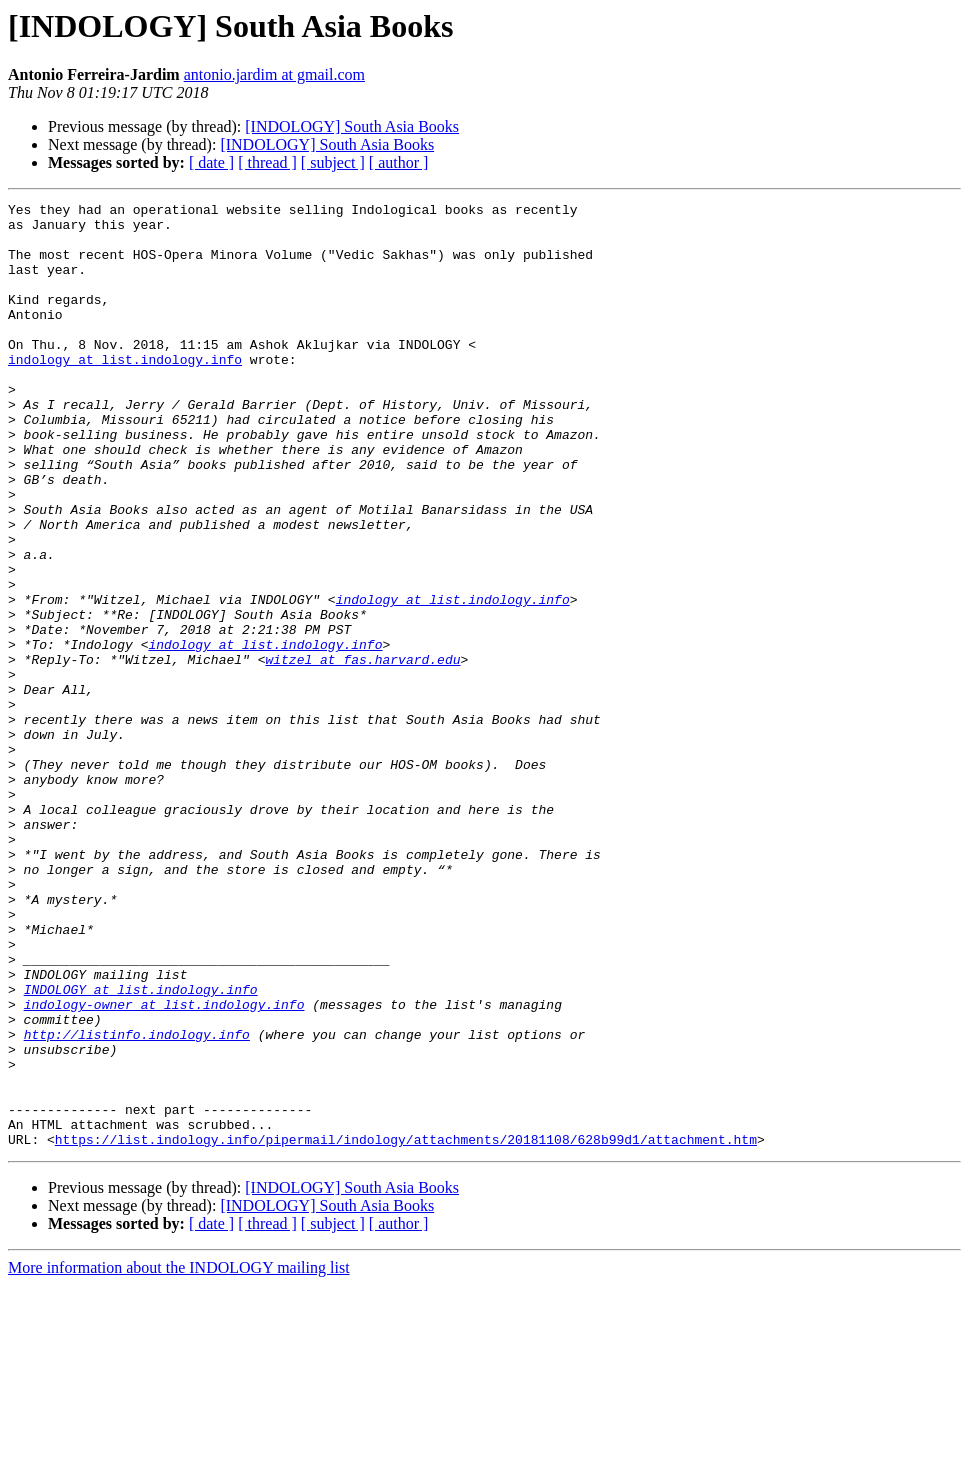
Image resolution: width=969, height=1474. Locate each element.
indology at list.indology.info (125, 392)
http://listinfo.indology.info (137, 1202)
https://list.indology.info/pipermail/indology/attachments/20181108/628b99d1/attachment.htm (406, 1328)
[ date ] (211, 162)
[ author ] (399, 162)
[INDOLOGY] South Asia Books (352, 126)
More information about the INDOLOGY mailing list (179, 1456)
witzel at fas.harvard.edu (362, 752)
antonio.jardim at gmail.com (274, 74)
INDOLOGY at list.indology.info (141, 1148)
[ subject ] (333, 162)
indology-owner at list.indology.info (164, 1166)
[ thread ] (267, 162)
